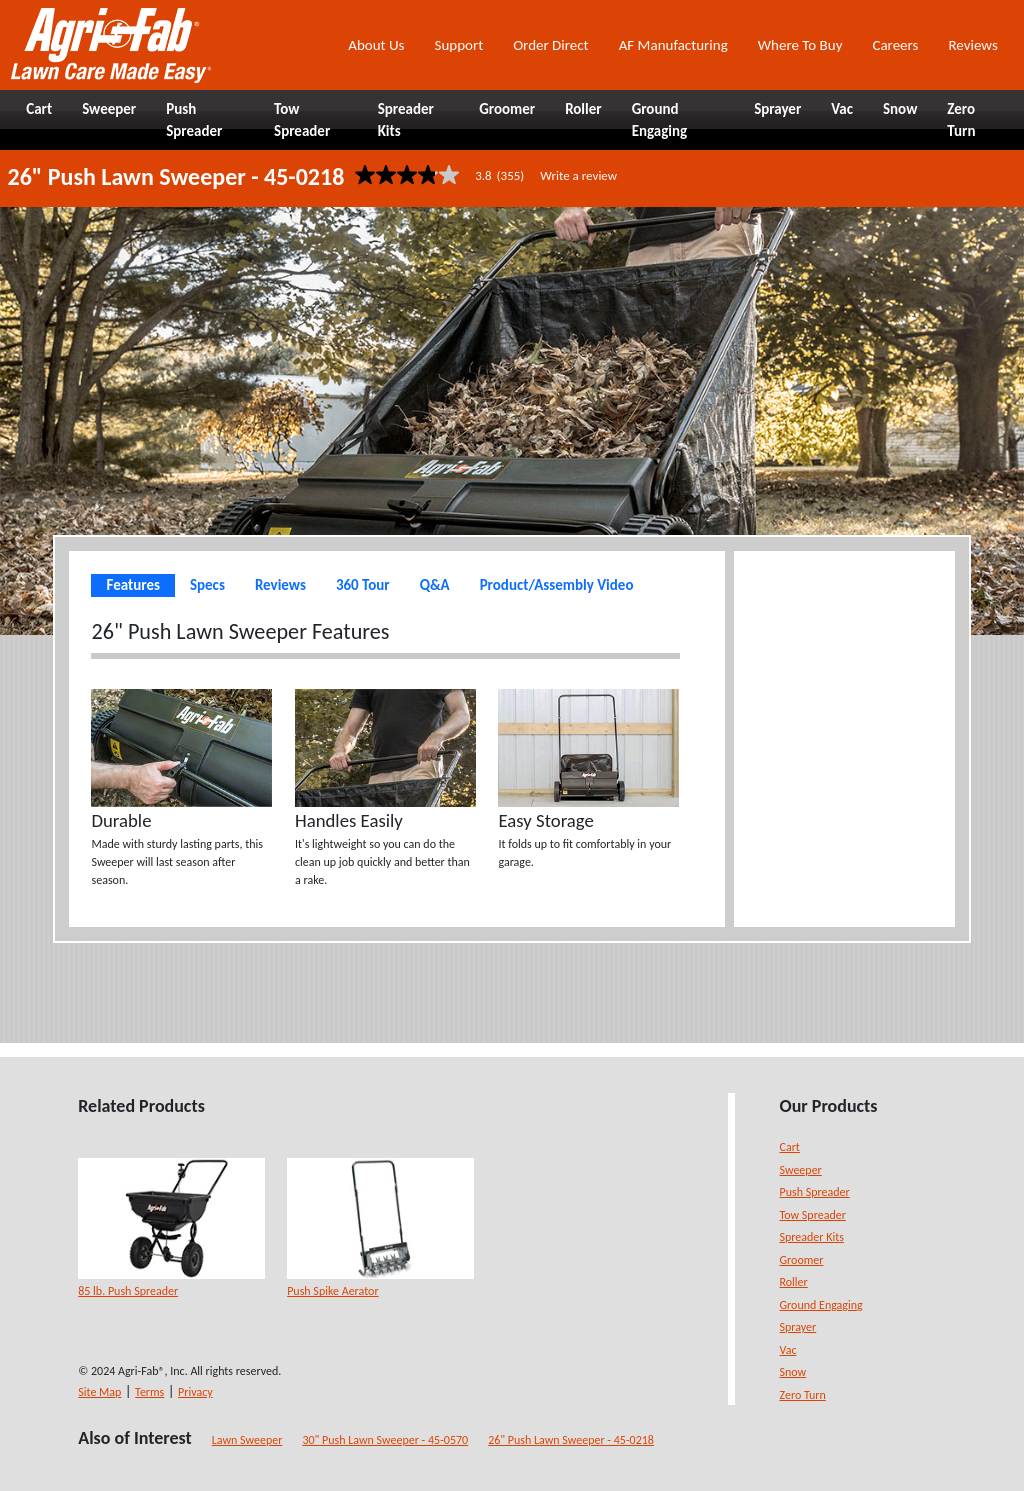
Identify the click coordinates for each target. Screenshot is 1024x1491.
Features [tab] (132, 585)
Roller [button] (583, 109)
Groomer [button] (507, 109)
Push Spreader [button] (194, 120)
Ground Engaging (821, 1305)
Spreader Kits (812, 1237)
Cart (790, 1147)
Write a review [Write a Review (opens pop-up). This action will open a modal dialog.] (578, 175)
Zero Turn (803, 1395)
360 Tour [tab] (363, 585)
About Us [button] (376, 45)
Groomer (802, 1260)
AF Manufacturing (673, 45)
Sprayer (798, 1327)
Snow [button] (900, 109)
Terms (149, 1392)
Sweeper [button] (109, 109)
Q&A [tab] (435, 585)
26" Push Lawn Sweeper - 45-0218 (571, 1440)
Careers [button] (895, 45)
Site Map (99, 1392)
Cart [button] (39, 109)
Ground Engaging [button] (660, 120)
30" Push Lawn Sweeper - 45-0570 (385, 1440)
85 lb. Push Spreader (128, 1291)
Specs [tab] (207, 585)
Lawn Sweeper (247, 1440)
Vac (788, 1350)
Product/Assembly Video (557, 585)
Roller (794, 1282)
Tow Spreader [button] (302, 120)
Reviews (972, 45)
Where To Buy (800, 45)
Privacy (195, 1392)
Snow (793, 1372)
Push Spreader (815, 1192)
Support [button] (458, 45)
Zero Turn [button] (961, 120)
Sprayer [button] (777, 109)
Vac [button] (842, 109)
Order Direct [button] (550, 45)
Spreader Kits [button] (406, 120)
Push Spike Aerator (332, 1291)
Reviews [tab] (280, 585)
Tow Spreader (813, 1215)
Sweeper (801, 1170)
